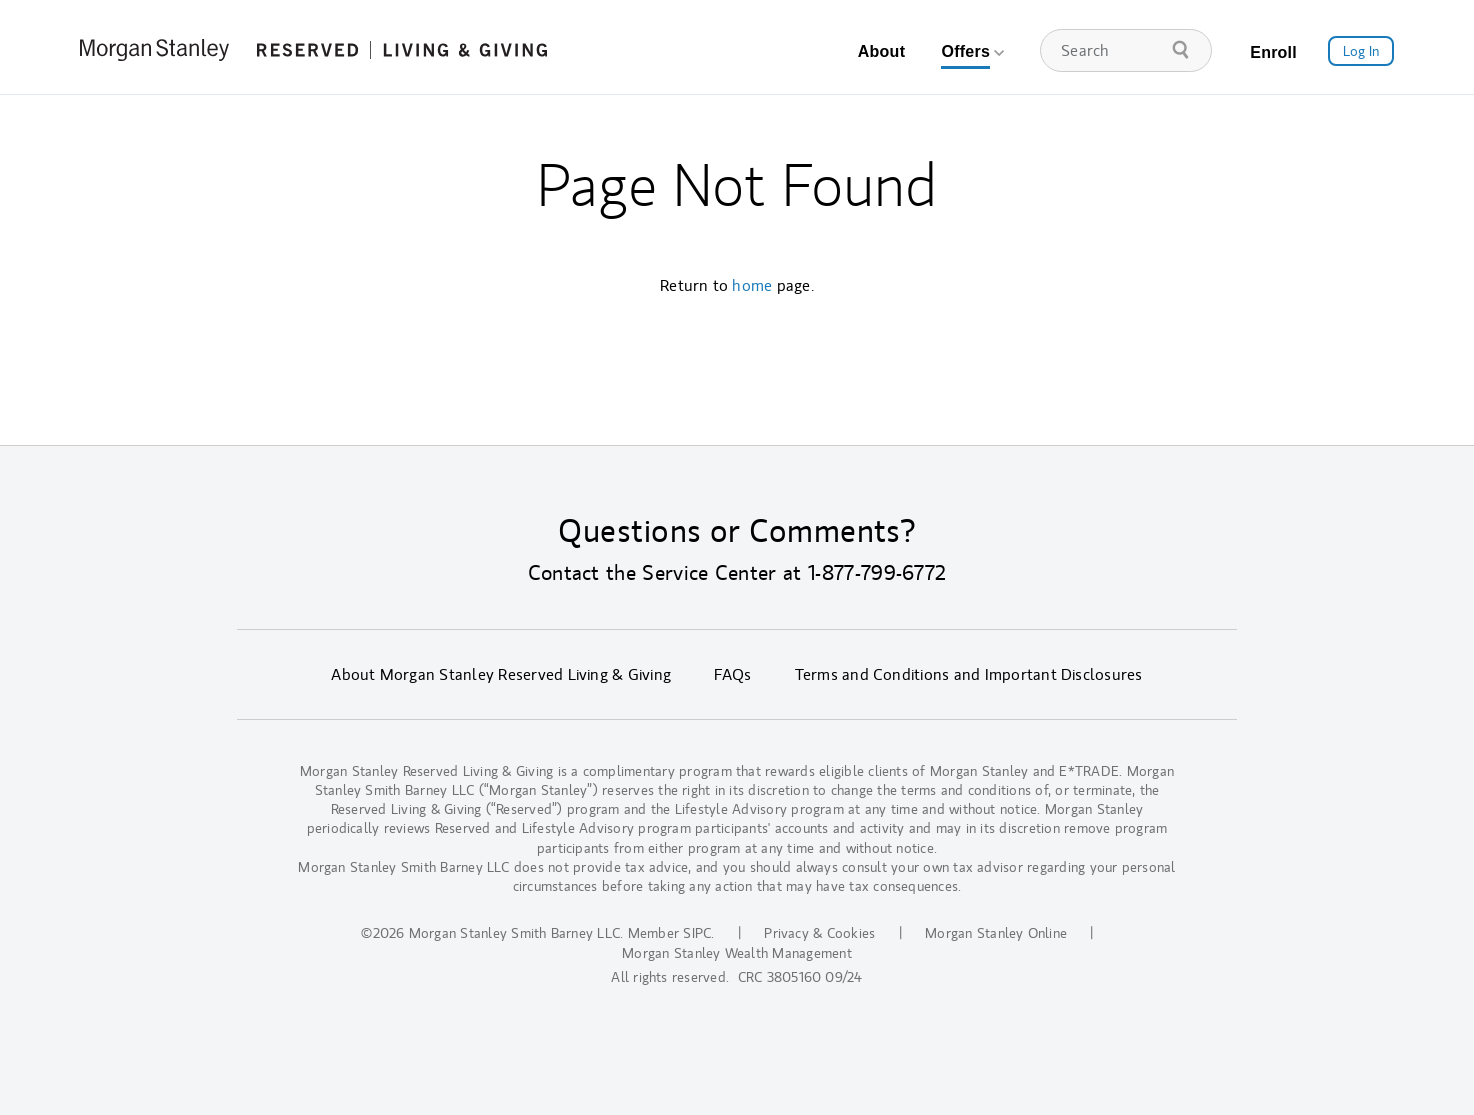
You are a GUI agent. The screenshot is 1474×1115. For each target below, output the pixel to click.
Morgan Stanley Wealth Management (737, 953)
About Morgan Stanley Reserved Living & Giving (501, 675)
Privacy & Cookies (819, 933)
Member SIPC (670, 933)
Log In (1361, 51)
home (752, 286)
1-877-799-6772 (877, 573)
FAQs (732, 675)
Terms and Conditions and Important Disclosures (969, 675)
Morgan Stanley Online (996, 933)
